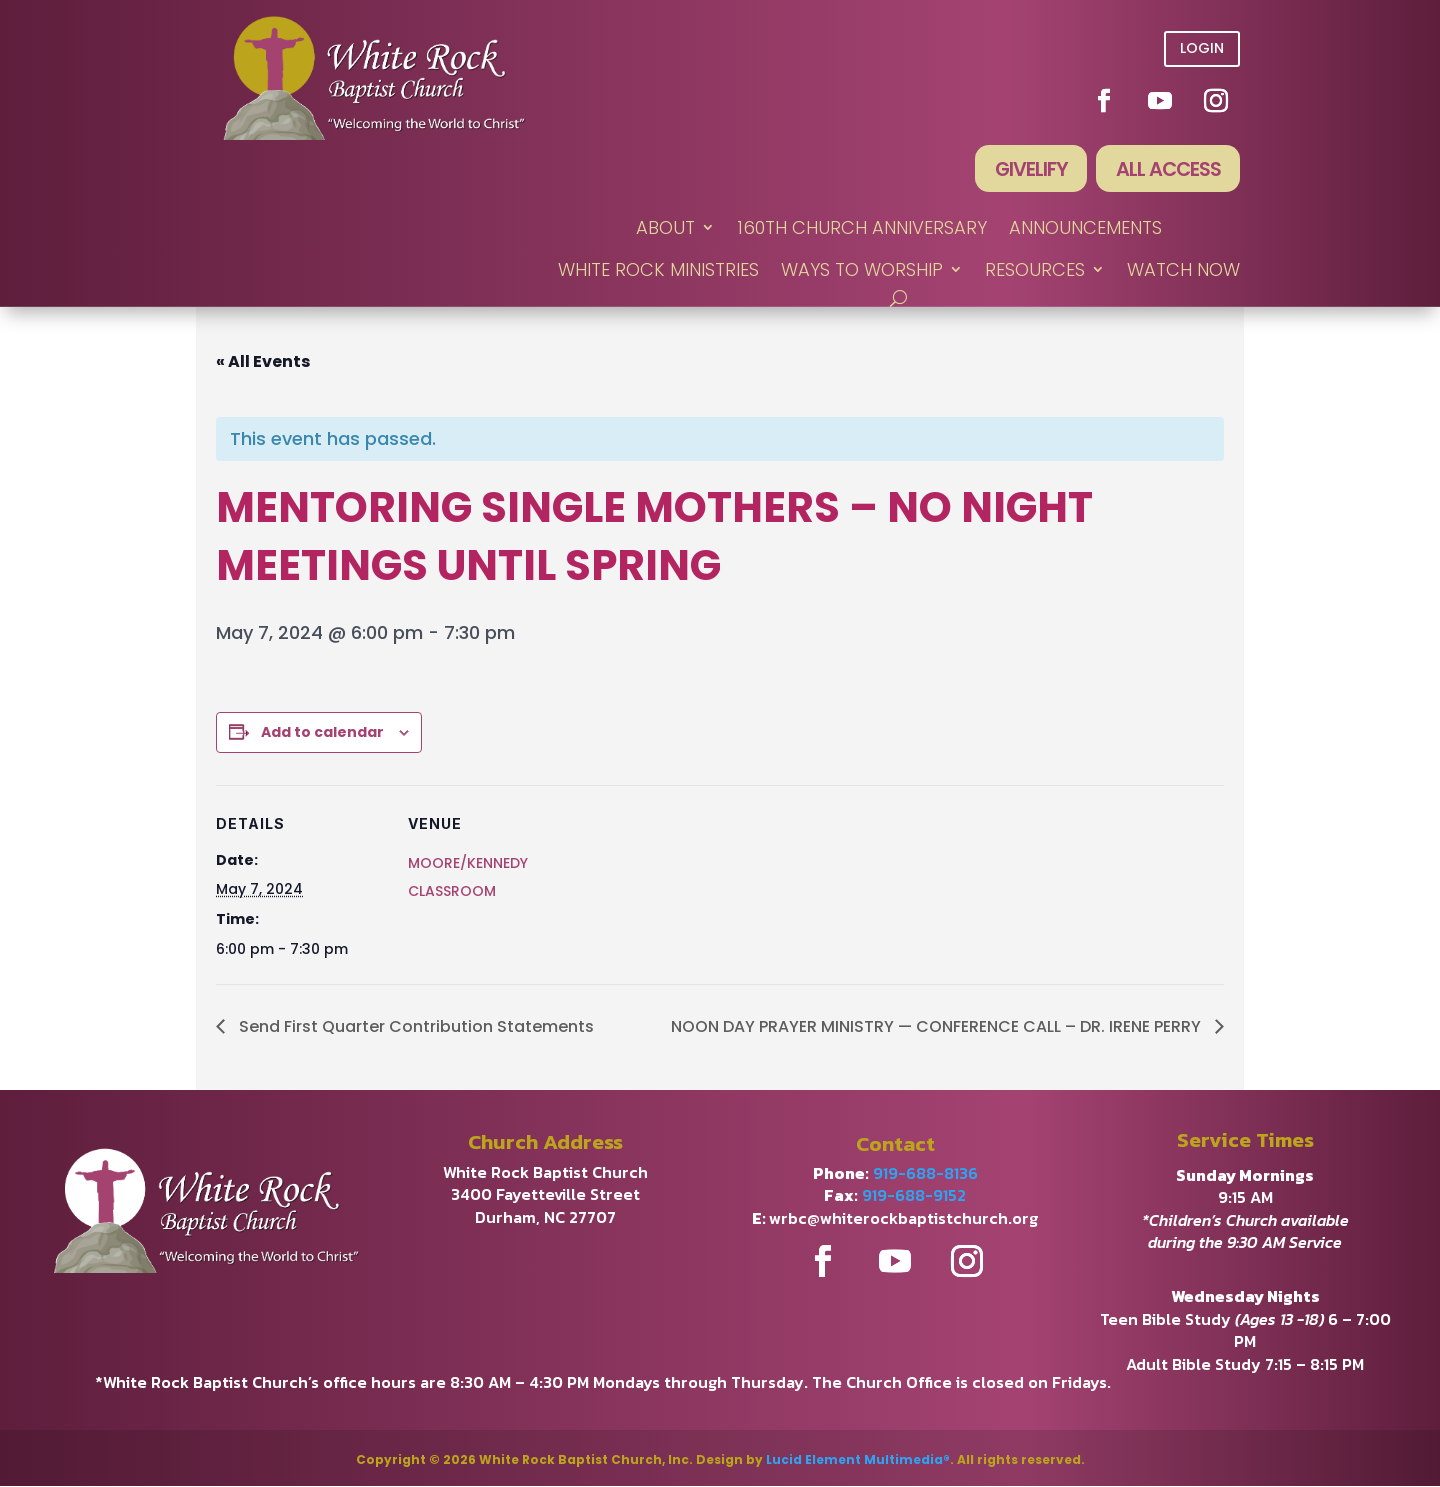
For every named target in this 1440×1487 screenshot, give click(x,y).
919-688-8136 (925, 1174)
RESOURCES (1035, 270)
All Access (1166, 170)
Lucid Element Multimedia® (858, 1460)
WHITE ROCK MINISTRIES (658, 270)
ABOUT (665, 229)
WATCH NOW (1183, 270)
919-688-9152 (914, 1197)
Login (1202, 48)
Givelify (1027, 170)
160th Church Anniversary (862, 229)
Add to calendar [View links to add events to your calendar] (322, 733)
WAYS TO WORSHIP (862, 270)
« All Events (263, 362)
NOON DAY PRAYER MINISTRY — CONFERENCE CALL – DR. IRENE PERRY (938, 1027)
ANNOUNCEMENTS (1085, 229)
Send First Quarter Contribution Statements (414, 1027)
